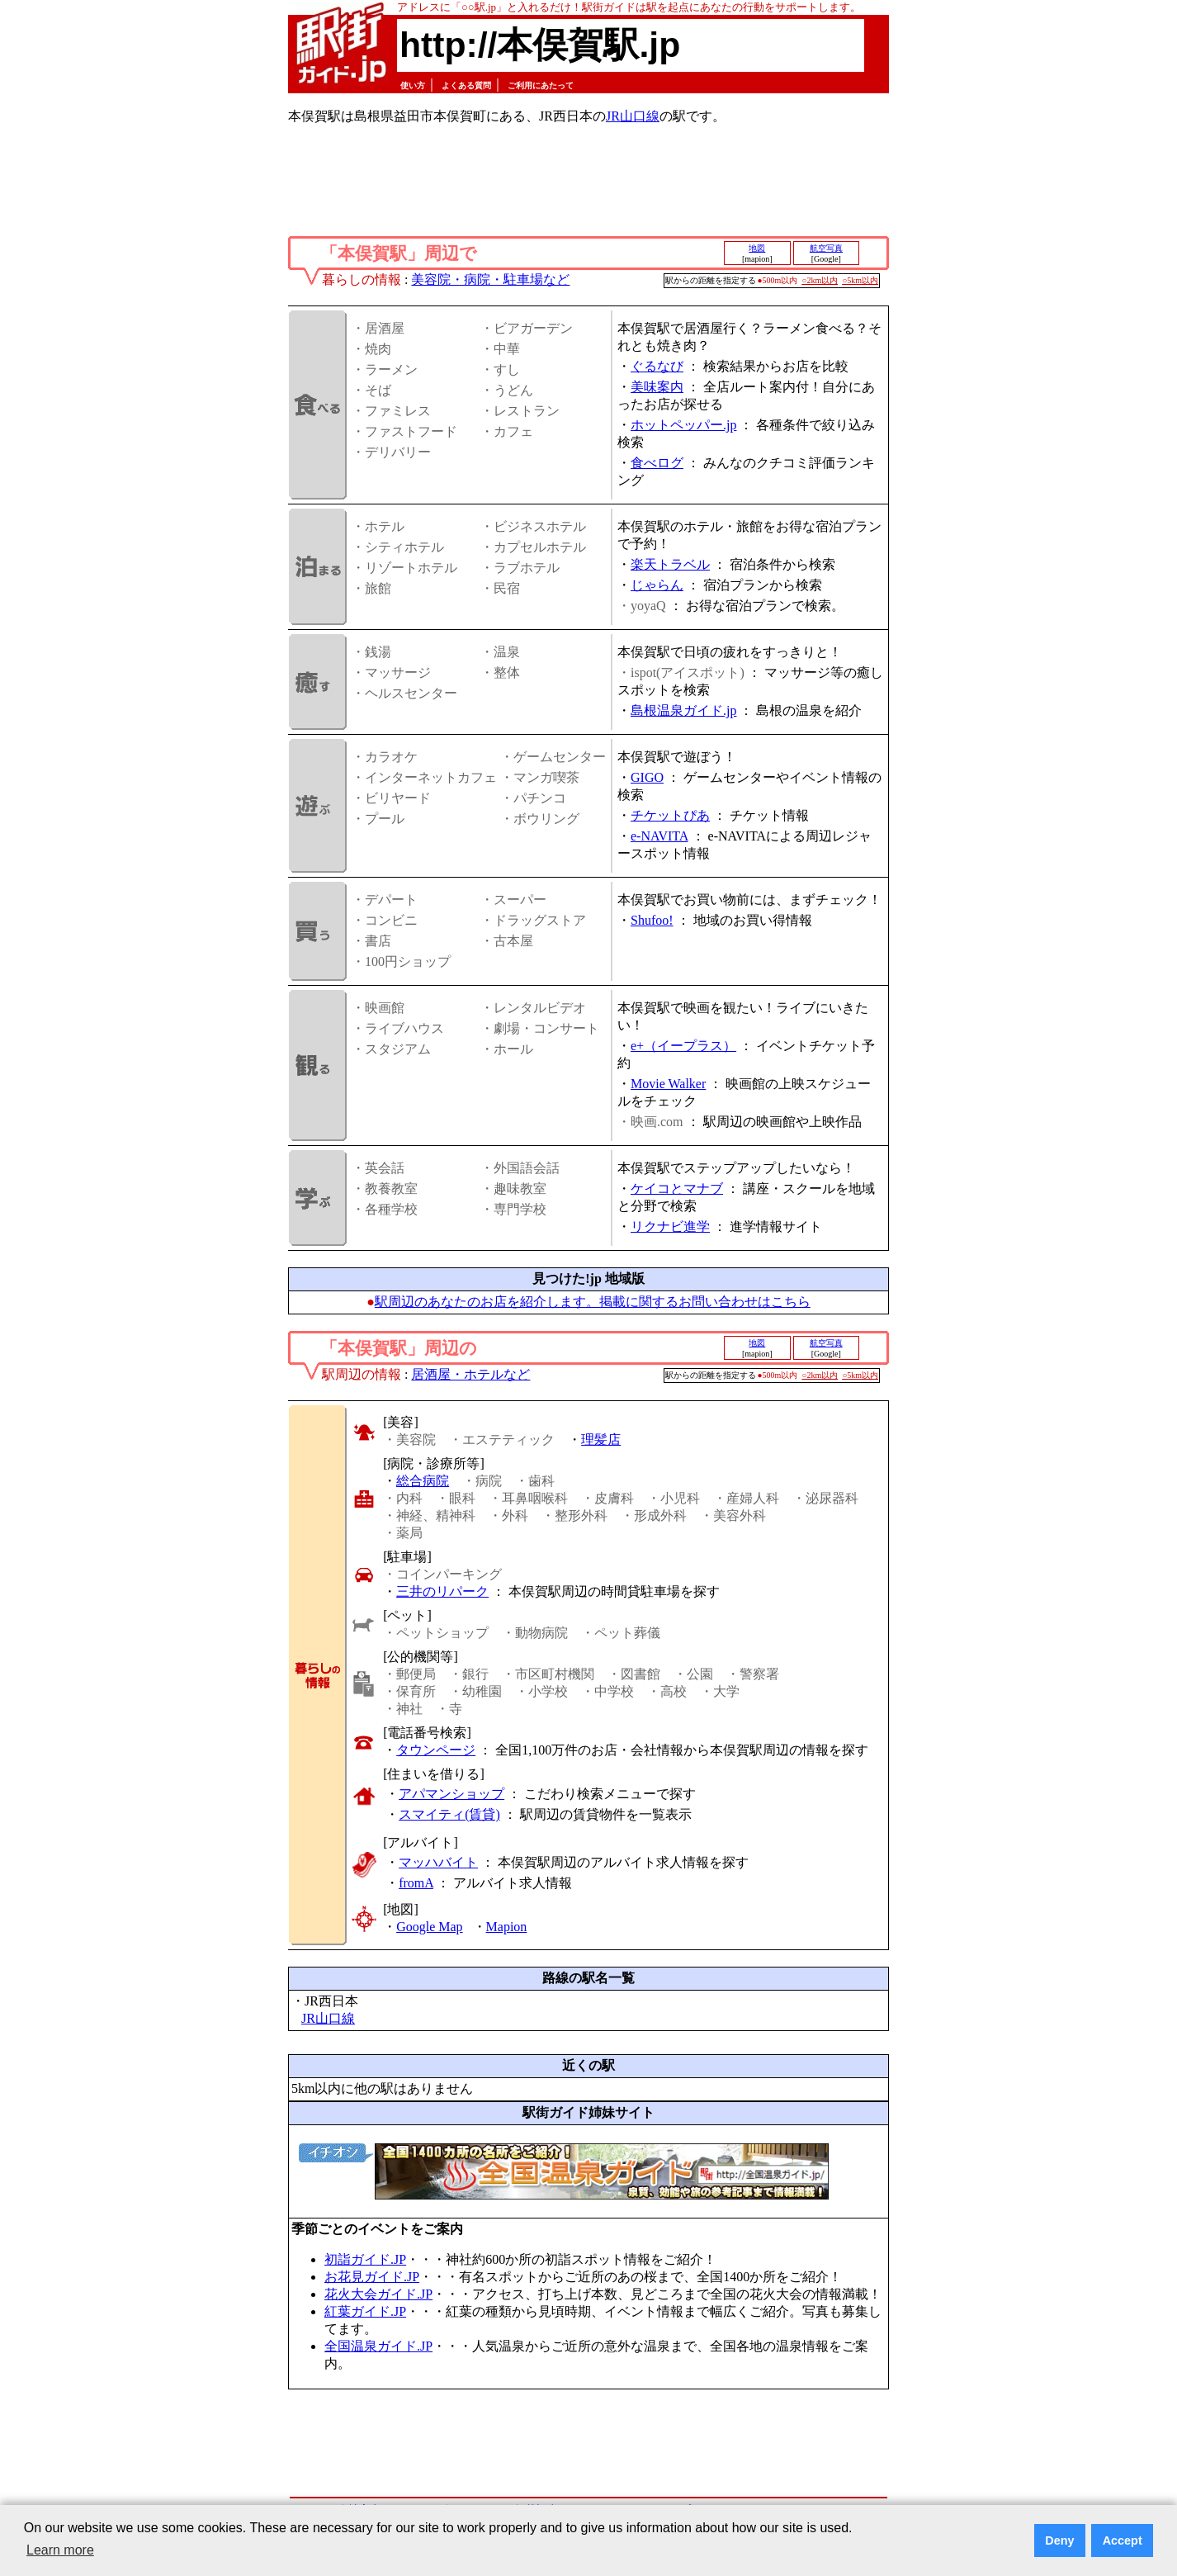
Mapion (506, 1927)
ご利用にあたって (541, 85)
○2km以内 (819, 280)
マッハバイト (438, 1862)
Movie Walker (668, 1084)
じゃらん (657, 585)
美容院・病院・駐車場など (490, 279)
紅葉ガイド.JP (365, 2311)
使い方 (412, 85)
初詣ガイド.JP (365, 2259)
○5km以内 (860, 280)
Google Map (429, 1927)
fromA (416, 1883)
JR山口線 (632, 116)
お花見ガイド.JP (371, 2277)
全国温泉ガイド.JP (378, 2346)
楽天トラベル (670, 564)
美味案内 (657, 387)
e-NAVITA (659, 836)
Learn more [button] (60, 2550)
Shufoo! (652, 920)
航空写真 (826, 248)
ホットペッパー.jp (683, 425)
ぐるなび (657, 366)
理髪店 (601, 1439)
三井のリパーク (442, 1591)
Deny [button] (1059, 2540)
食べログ (657, 463)
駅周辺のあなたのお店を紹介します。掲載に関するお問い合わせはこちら (593, 1302)
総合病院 (422, 1481)
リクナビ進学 (670, 1226)
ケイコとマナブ (677, 1188)
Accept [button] (1122, 2540)
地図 (757, 248)
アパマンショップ (451, 1794)
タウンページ (435, 1750)
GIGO (647, 777)
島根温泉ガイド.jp (683, 710)
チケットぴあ (670, 815)
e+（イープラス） (683, 1046)
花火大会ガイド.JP (378, 2294)
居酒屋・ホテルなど (470, 1374)
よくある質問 (466, 85)
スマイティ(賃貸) (449, 1814)
